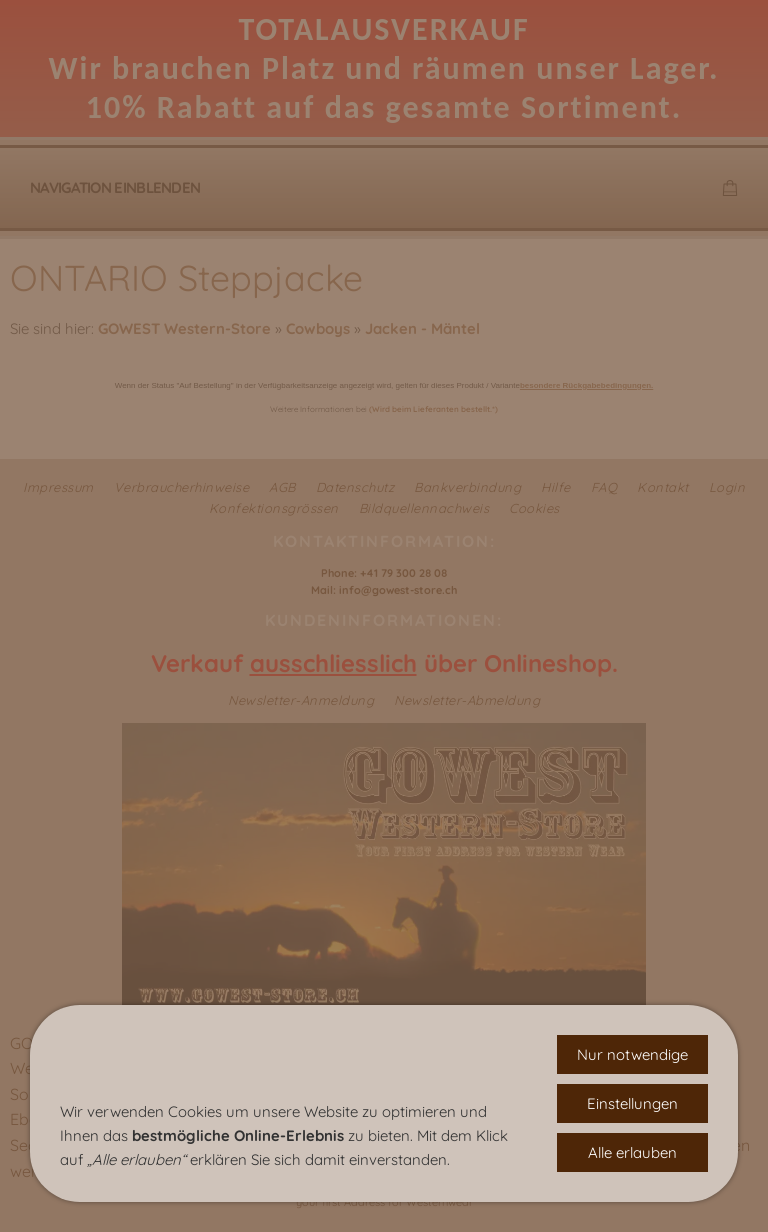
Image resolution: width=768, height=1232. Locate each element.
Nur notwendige (632, 1054)
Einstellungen (632, 1103)
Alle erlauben (632, 1152)
